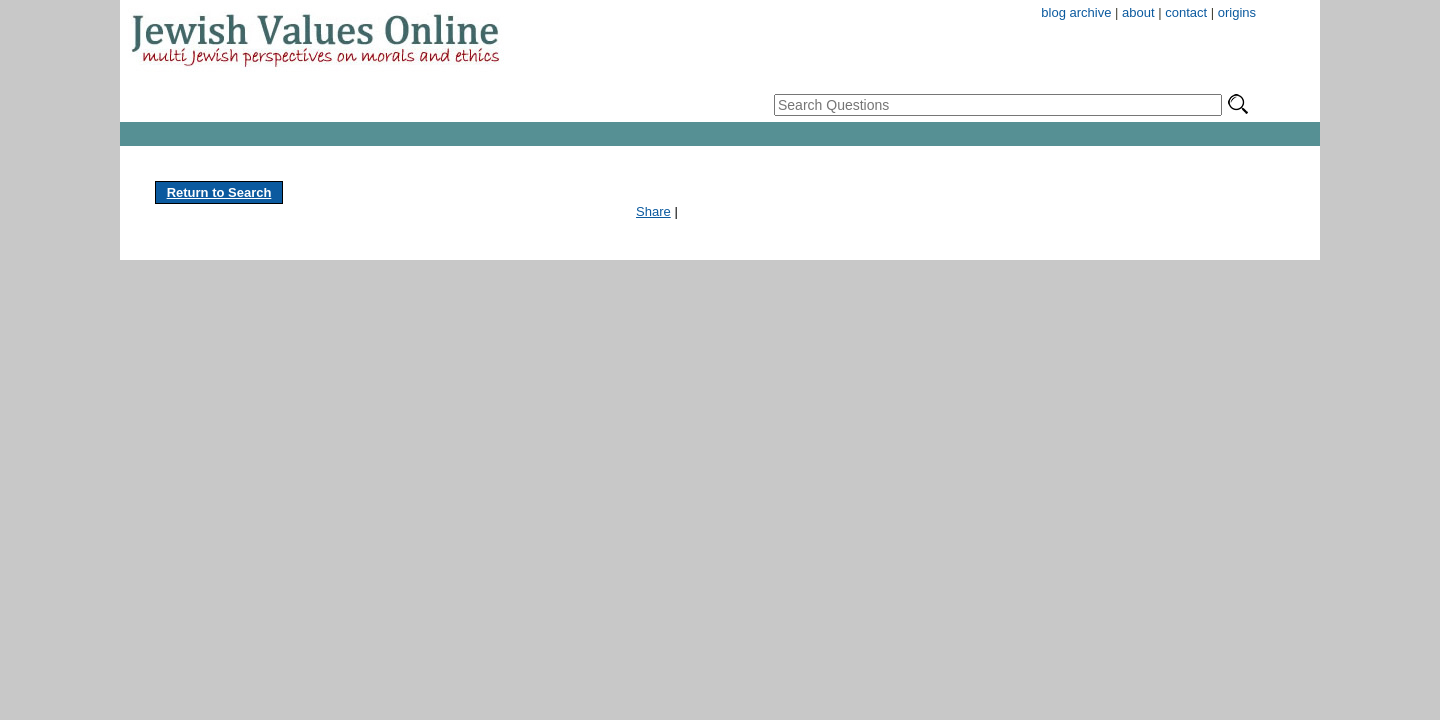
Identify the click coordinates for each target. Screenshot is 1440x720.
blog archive (1076, 12)
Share (653, 211)
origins (1237, 12)
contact (1186, 12)
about (1138, 12)
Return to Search (219, 192)
